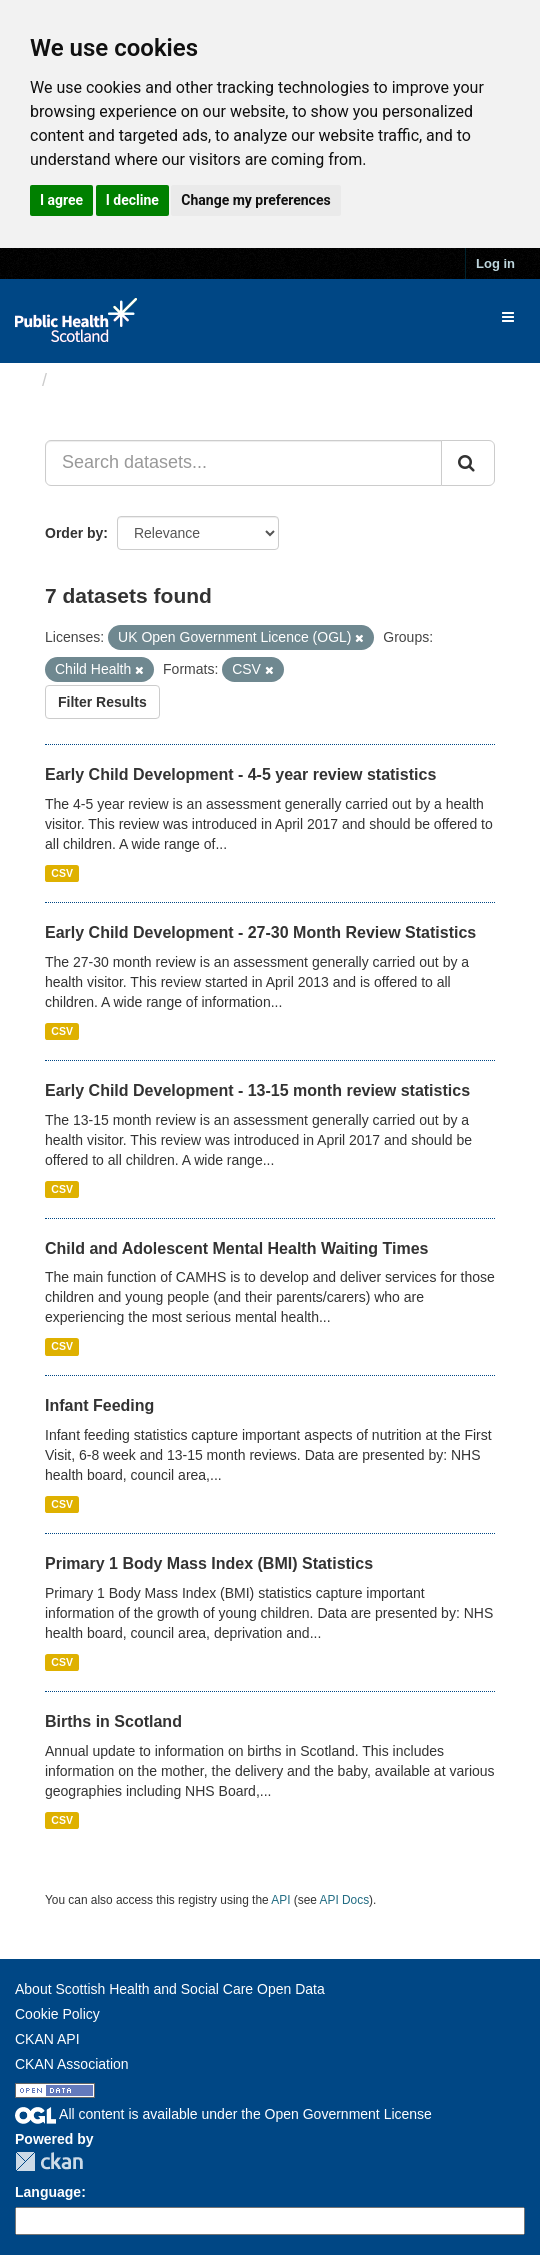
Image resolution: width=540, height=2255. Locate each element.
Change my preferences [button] (255, 200)
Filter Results (102, 702)
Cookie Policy (57, 2014)
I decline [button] (132, 200)
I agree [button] (61, 200)
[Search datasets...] (243, 463)
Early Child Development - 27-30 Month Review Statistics (260, 932)
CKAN (49, 2161)
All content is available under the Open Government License (223, 2114)
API (280, 1900)
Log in (495, 263)
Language (48, 2192)
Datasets (94, 380)
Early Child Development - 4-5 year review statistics (240, 774)
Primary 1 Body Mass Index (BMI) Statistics (209, 1563)
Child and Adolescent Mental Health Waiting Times (236, 1248)
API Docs (345, 1900)
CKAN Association (72, 2064)
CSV (62, 873)
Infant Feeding (99, 1405)
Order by (74, 533)
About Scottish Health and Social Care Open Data (170, 1989)
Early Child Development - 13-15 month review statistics (257, 1090)
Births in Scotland (113, 1721)
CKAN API (47, 2039)
